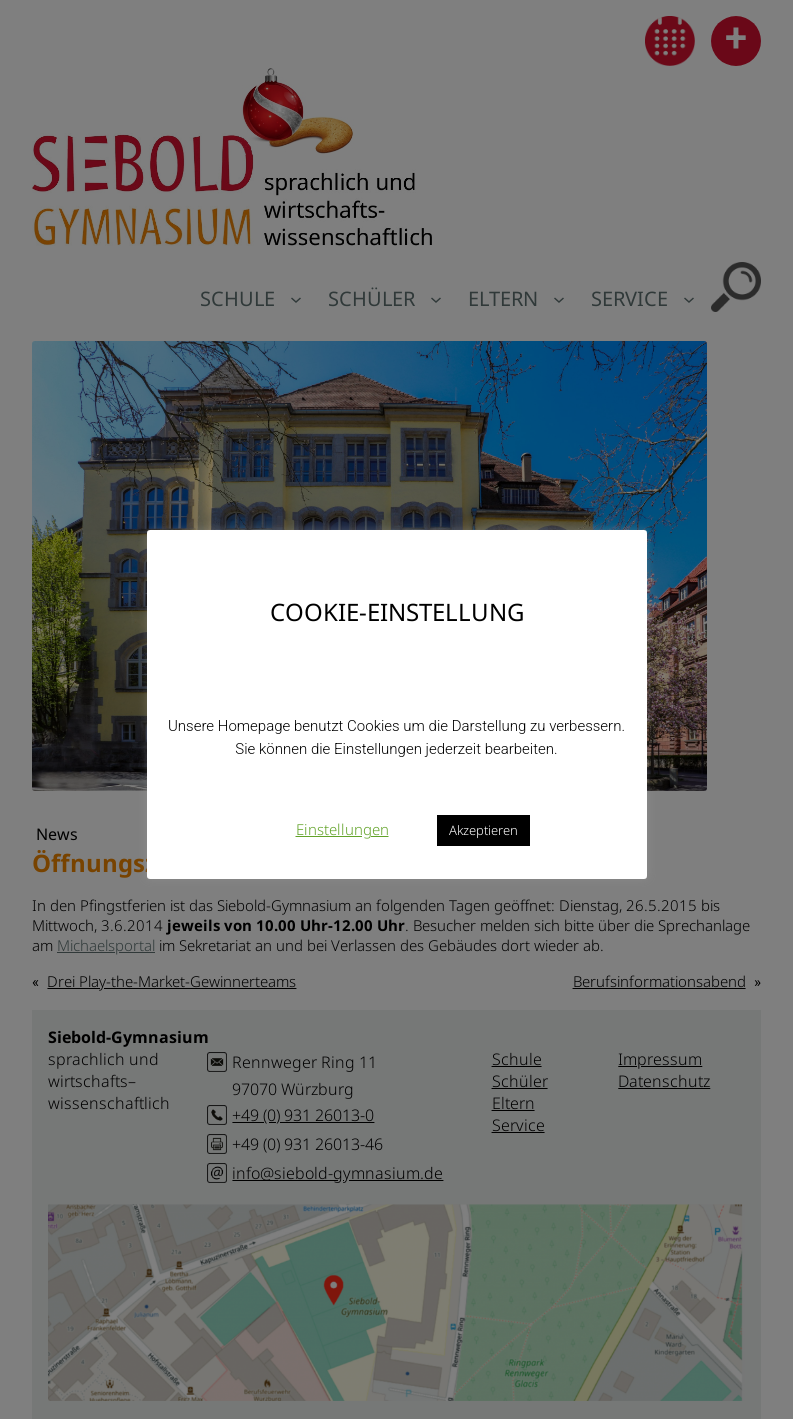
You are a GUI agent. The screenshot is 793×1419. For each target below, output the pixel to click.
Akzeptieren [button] (483, 830)
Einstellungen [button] (342, 829)
